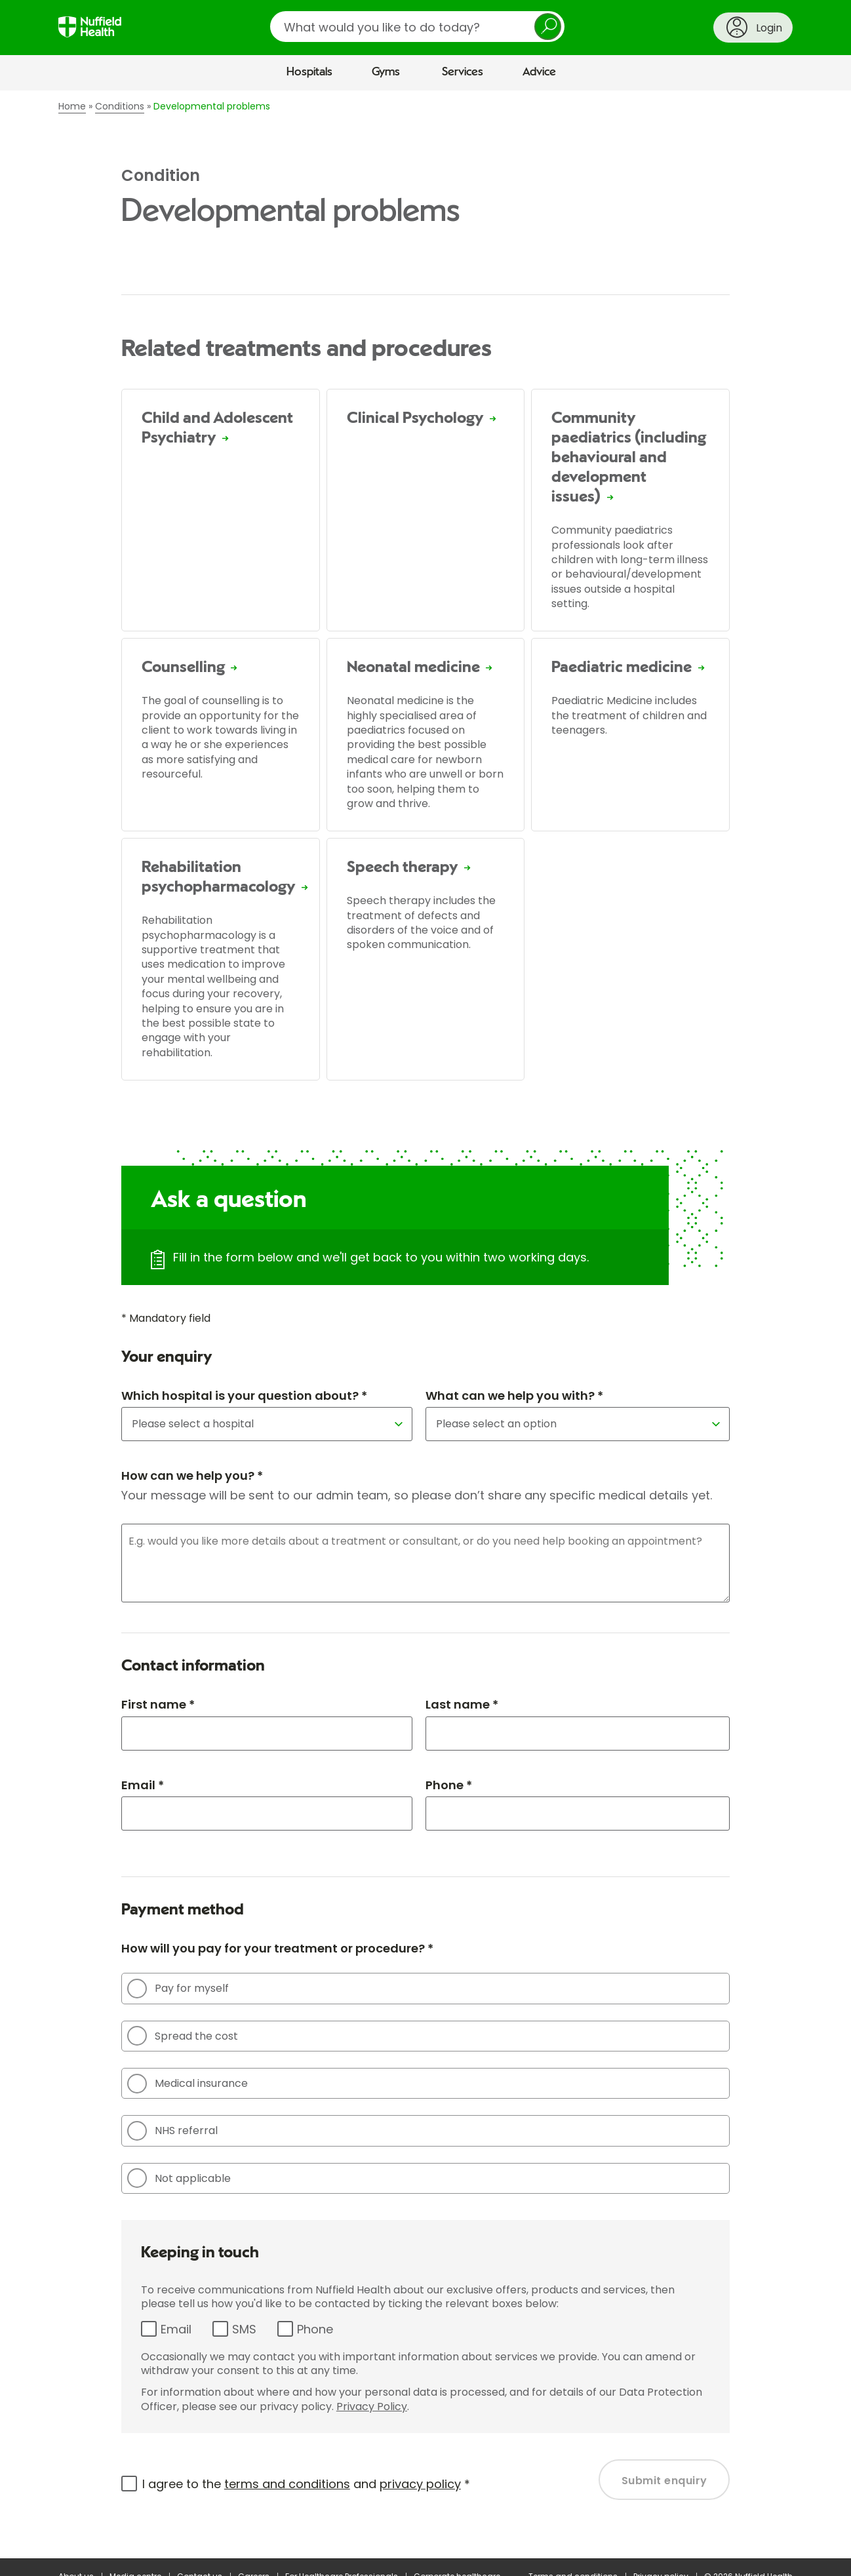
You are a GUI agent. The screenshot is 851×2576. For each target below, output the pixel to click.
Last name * (462, 1704)
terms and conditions (287, 2484)
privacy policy (420, 2484)
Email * (142, 1785)
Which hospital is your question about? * (244, 1395)
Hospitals (309, 72)
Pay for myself (178, 1988)
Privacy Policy (371, 2406)
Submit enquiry (664, 2480)
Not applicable (179, 2178)
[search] (417, 26)
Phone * (449, 1785)
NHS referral (172, 2131)
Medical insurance (187, 2083)
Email (176, 2329)
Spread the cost (182, 2036)
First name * (158, 1704)
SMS (244, 2329)
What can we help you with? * (514, 1395)
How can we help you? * (192, 1475)
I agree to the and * (306, 2484)
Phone (315, 2329)
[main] (425, 1324)
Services (462, 72)
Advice (539, 72)
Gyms (386, 72)
